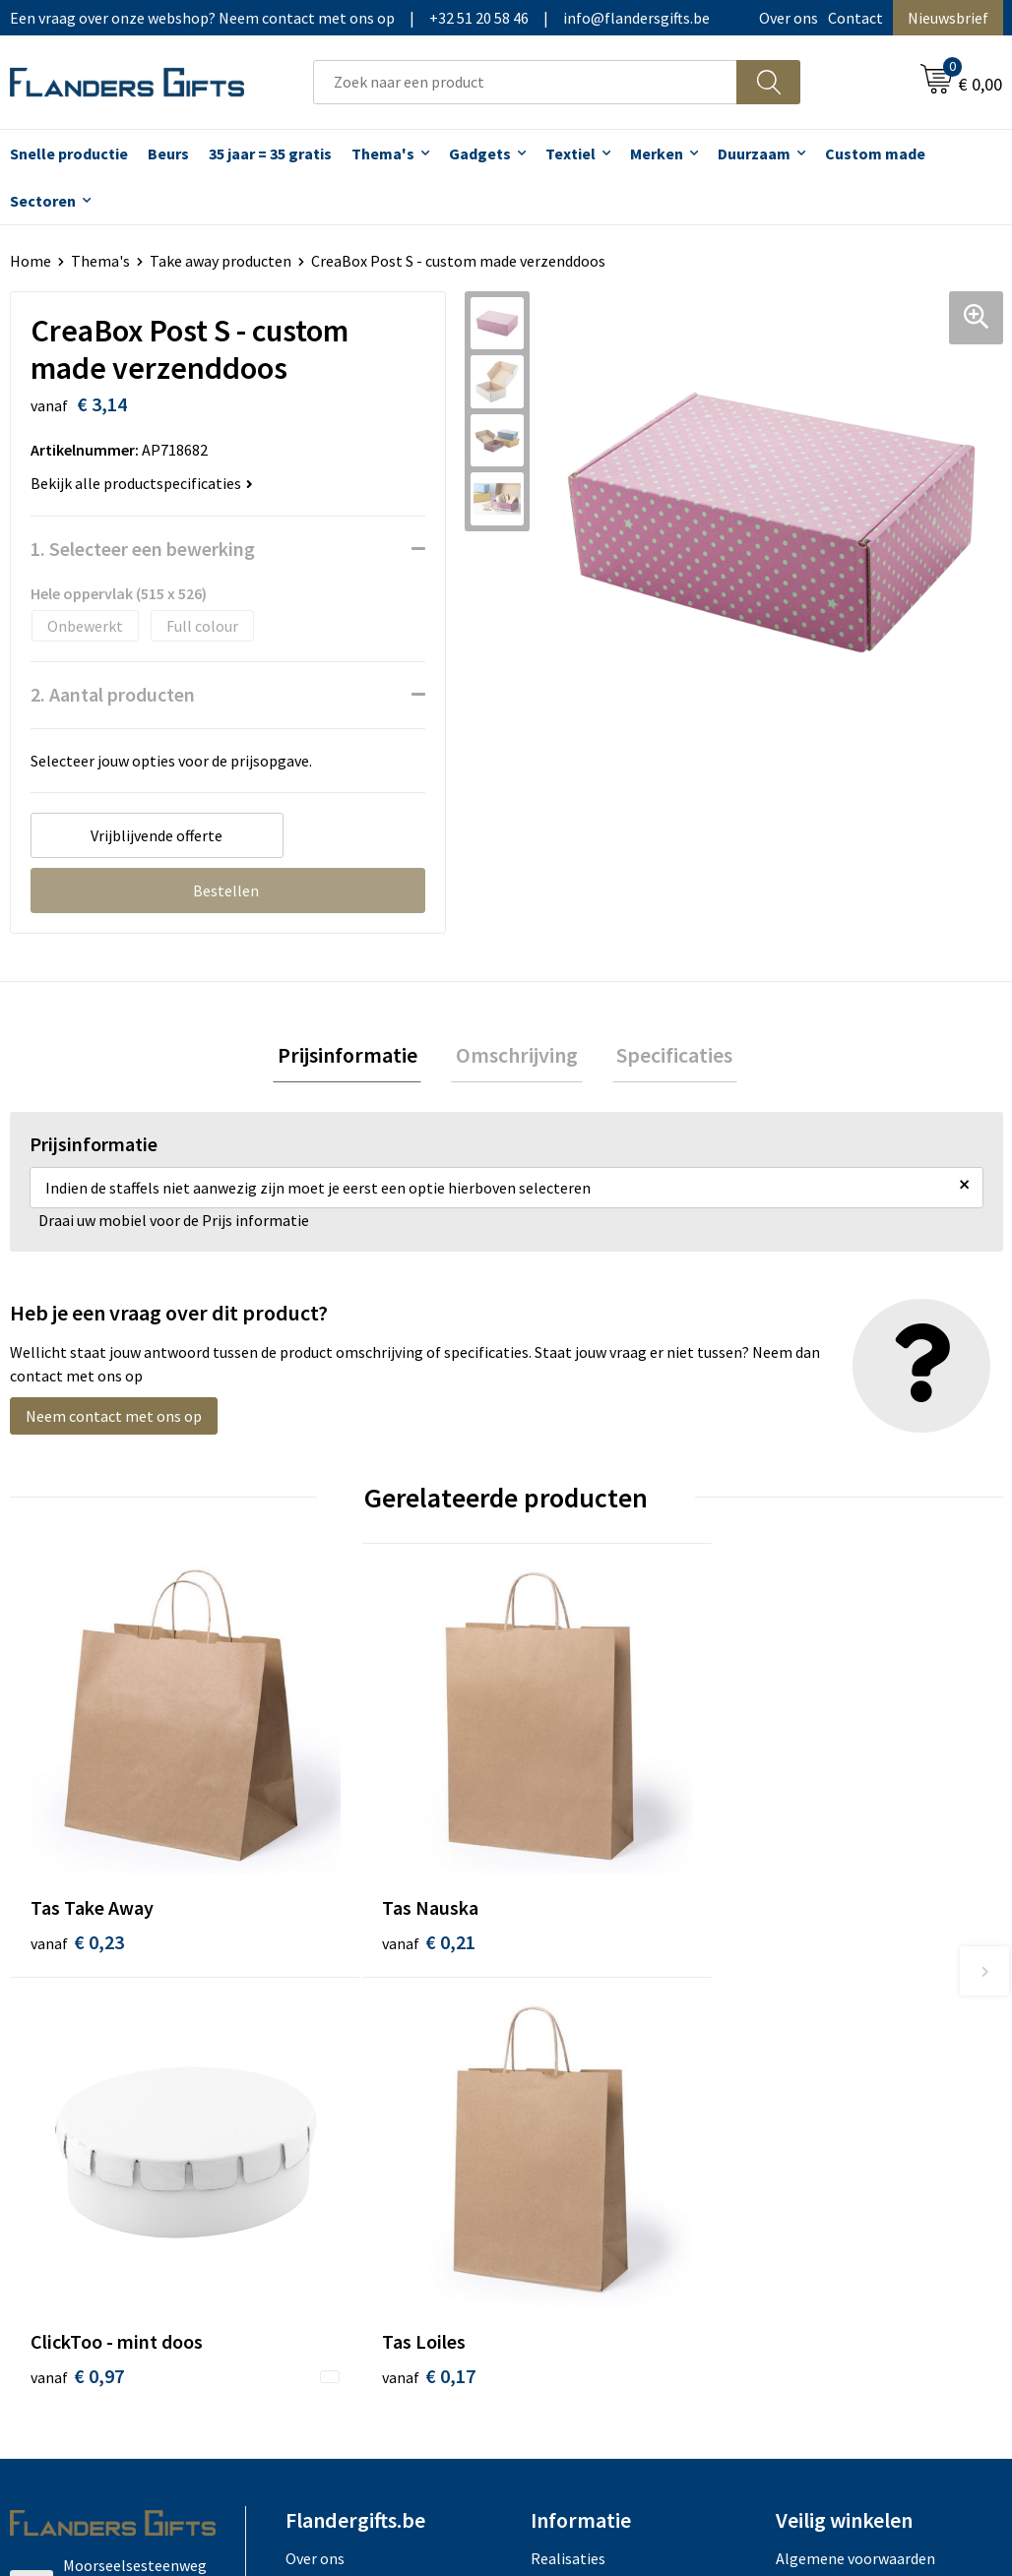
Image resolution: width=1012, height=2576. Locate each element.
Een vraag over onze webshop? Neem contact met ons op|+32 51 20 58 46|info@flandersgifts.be (360, 18)
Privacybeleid (820, 2086)
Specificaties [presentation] (665, 1058)
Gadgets (480, 153)
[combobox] (525, 82)
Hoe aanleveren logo (600, 2145)
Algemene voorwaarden (855, 2026)
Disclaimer (812, 2115)
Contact (855, 18)
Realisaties (568, 2026)
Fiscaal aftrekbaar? (594, 2086)
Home (30, 261)
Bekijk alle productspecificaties (142, 483)
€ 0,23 (77, 1843)
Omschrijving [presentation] (517, 1058)
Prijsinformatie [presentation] (356, 1058)
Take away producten (220, 261)
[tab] (356, 1058)
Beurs (168, 153)
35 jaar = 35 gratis (270, 153)
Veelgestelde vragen (353, 2086)
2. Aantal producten (113, 694)
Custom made (875, 153)
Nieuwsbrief (948, 18)
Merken (656, 153)
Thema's (382, 153)
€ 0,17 (821, 1843)
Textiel (570, 153)
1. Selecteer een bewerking (143, 548)
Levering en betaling (600, 2055)
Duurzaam (754, 153)
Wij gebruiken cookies (848, 2055)
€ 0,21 (325, 1843)
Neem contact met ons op (114, 1421)
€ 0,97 (573, 1843)
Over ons (788, 18)
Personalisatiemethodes (614, 2115)
